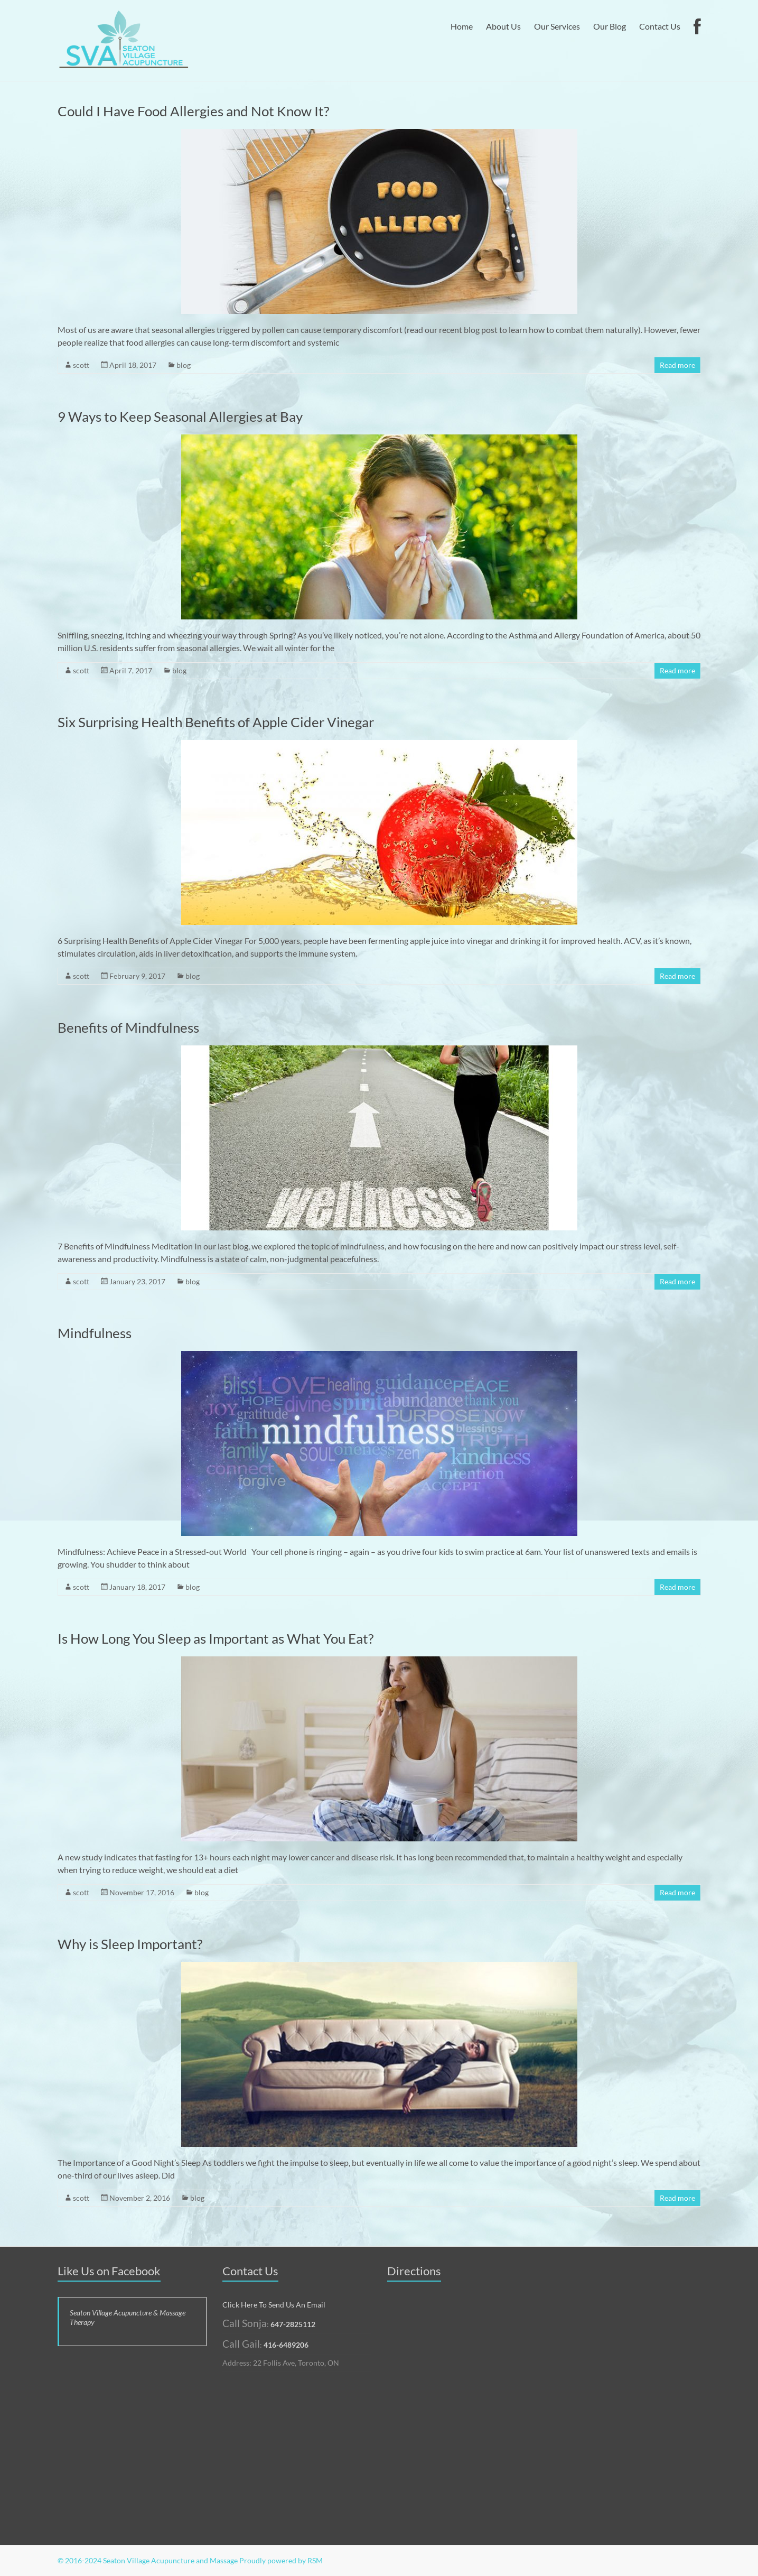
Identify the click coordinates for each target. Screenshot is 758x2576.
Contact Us (659, 26)
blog (183, 364)
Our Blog (609, 26)
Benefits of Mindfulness (128, 1027)
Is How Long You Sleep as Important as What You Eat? (215, 1638)
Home (462, 26)
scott (81, 364)
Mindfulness (95, 1332)
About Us (503, 26)
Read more (677, 364)
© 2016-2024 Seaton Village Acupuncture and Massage (148, 2560)
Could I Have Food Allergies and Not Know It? (193, 111)
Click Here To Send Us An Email (273, 2304)
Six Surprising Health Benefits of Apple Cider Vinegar (216, 722)
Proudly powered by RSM (281, 2560)
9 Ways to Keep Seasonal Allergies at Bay (180, 416)
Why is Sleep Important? (130, 1943)
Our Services (557, 26)
